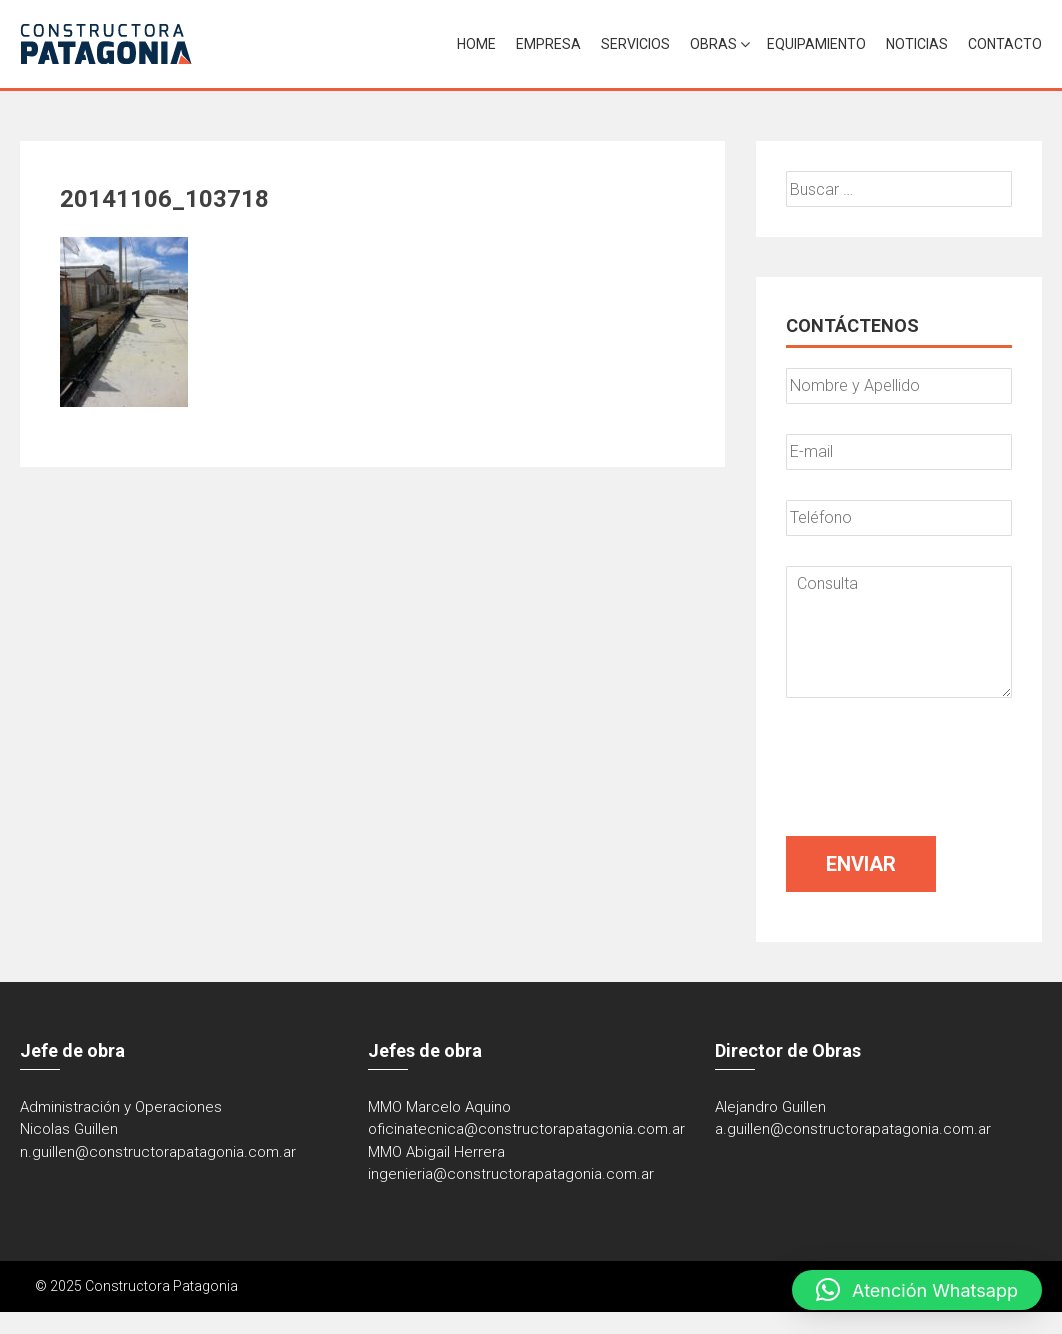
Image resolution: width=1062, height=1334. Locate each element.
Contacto (1005, 44)
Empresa (548, 44)
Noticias (917, 44)
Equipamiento (816, 44)
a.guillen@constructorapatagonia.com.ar (853, 1129)
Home (476, 44)
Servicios (635, 44)
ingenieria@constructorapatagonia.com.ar (511, 1174)
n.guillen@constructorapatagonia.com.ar (158, 1152)
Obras (713, 44)
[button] (917, 1290)
